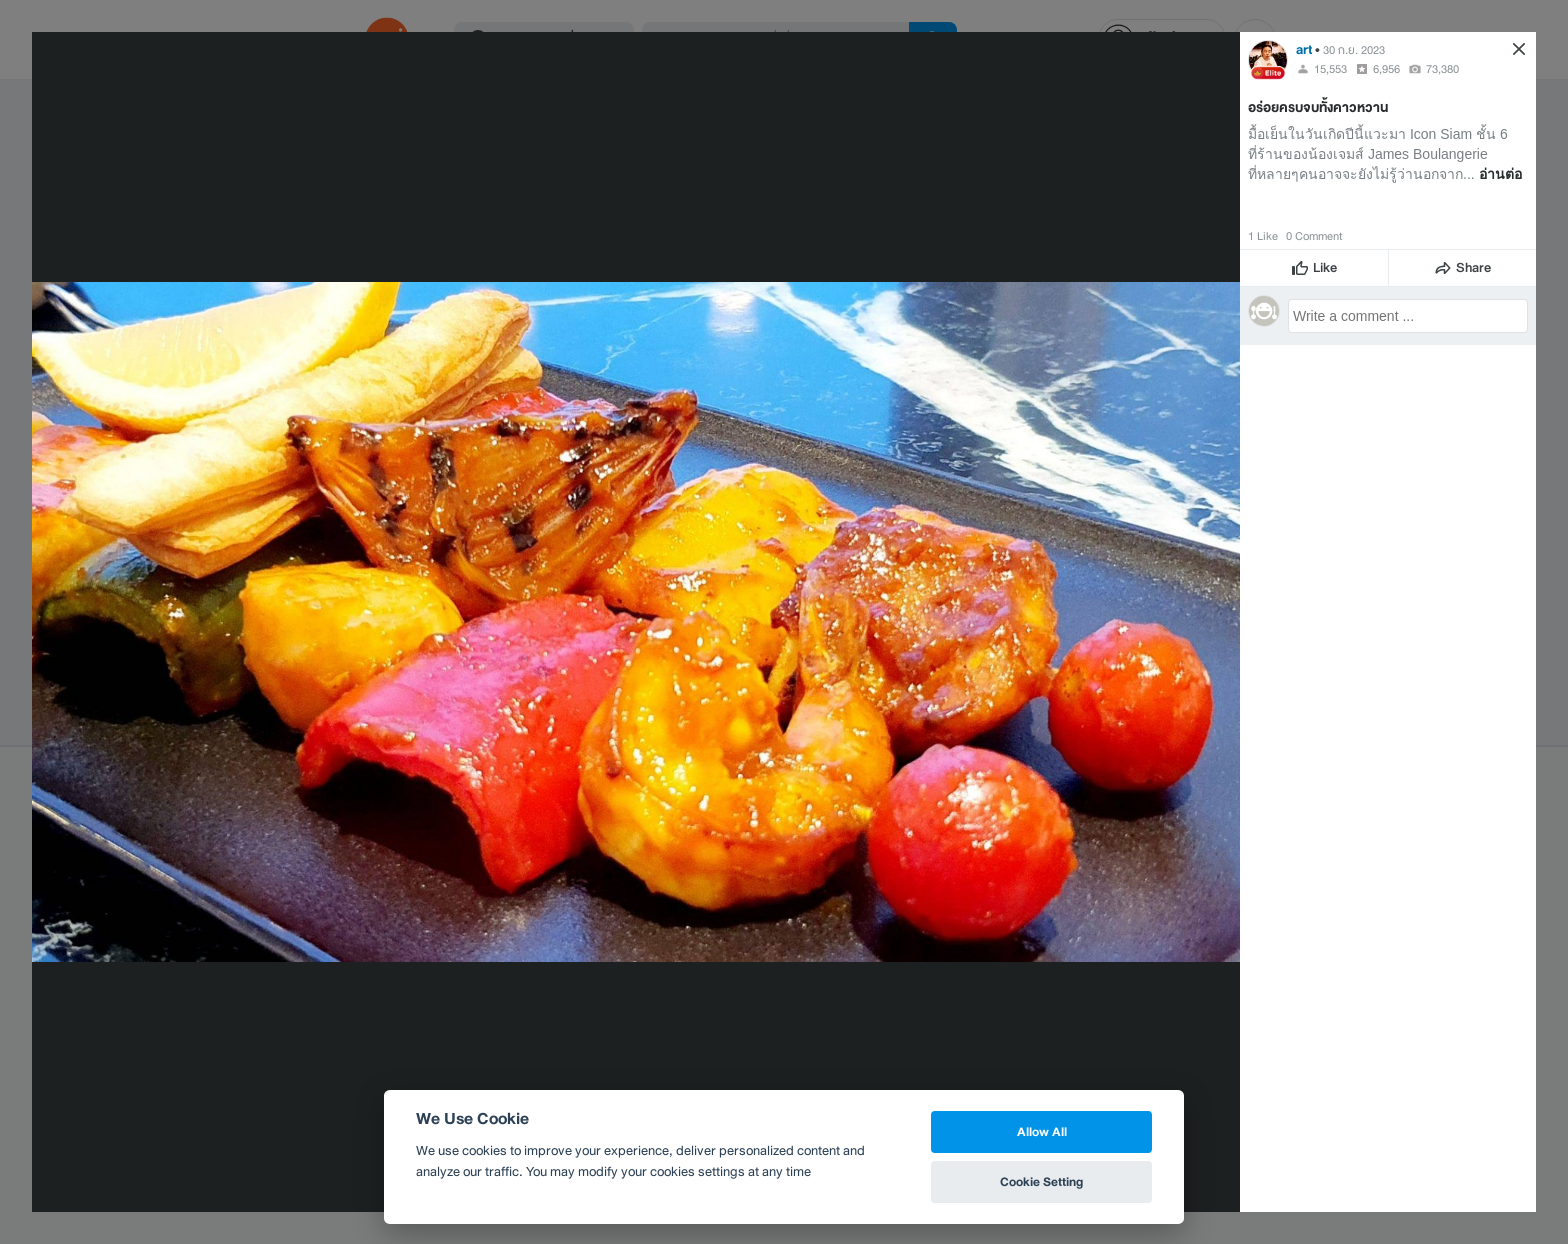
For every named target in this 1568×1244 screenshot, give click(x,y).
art (1304, 49)
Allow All (1042, 1131)
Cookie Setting (1041, 1181)
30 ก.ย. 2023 (1354, 50)
